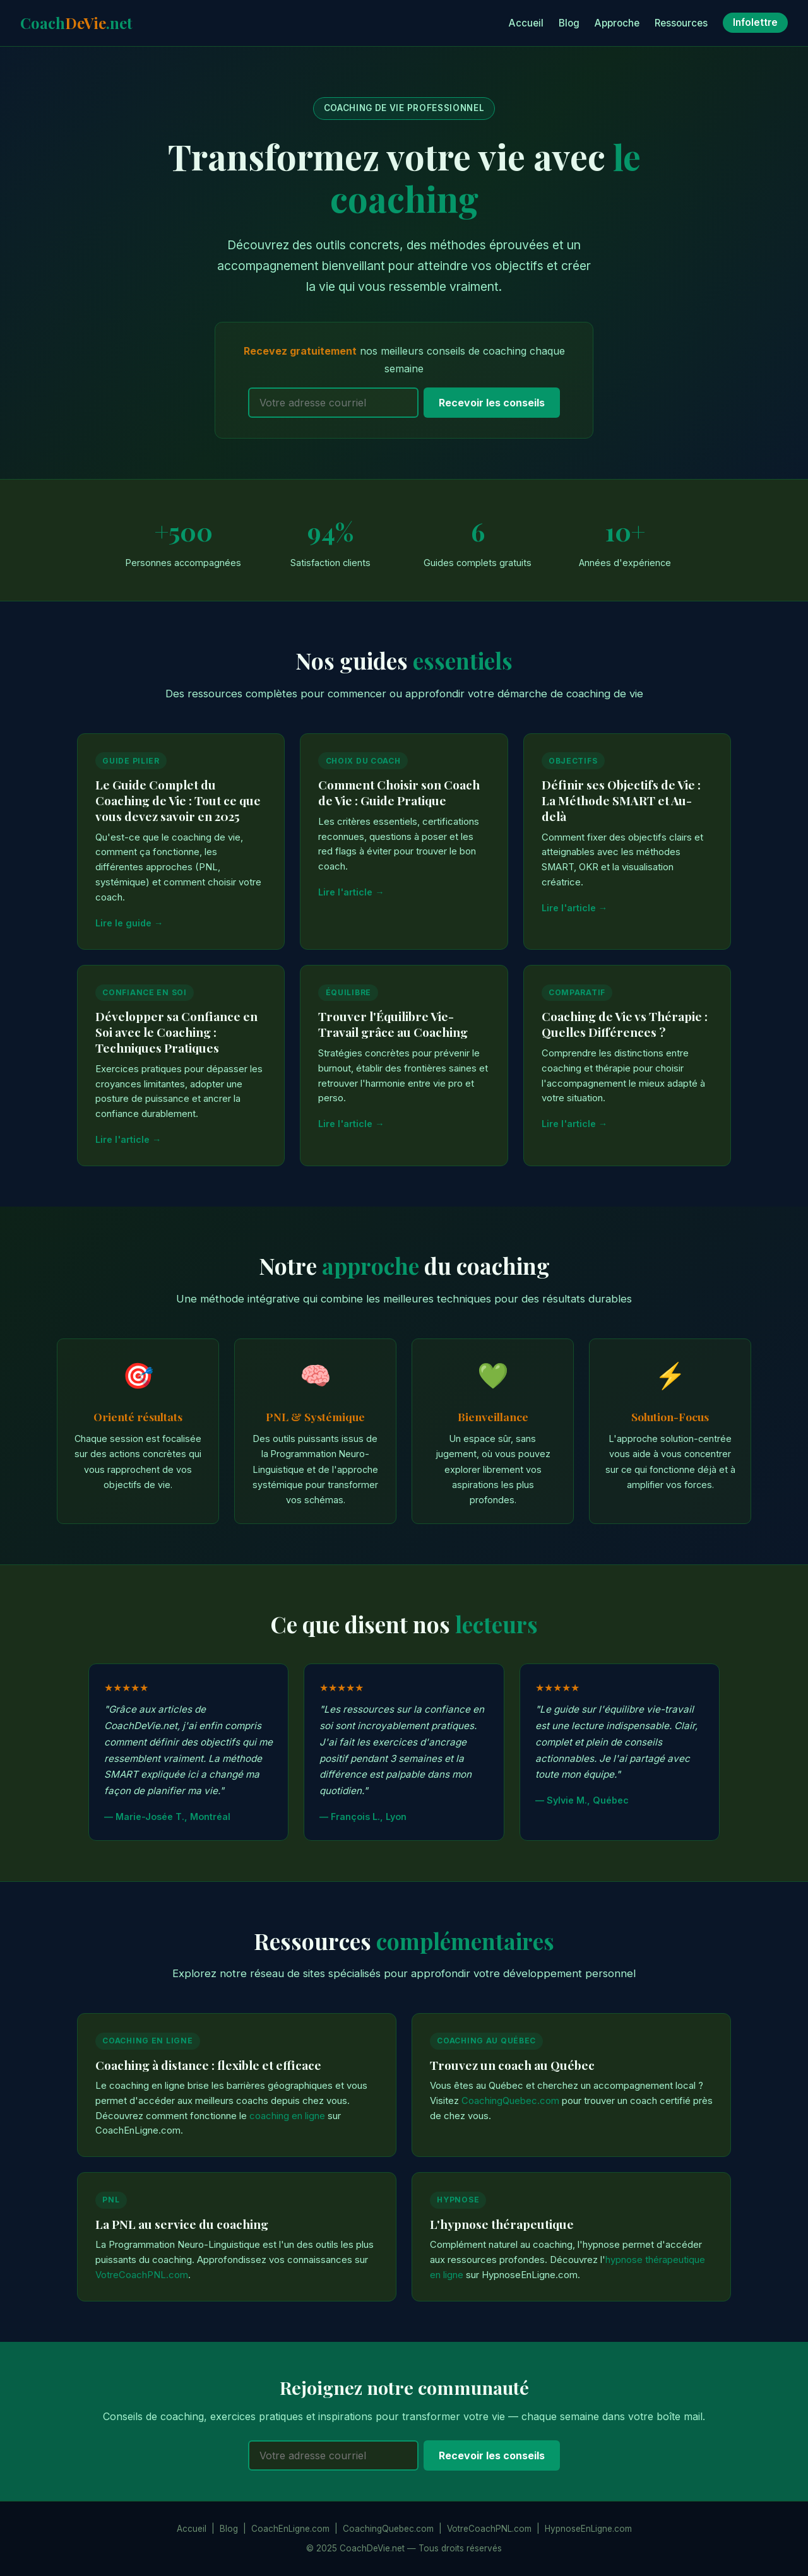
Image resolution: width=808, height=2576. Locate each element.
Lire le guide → (129, 923)
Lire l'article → (351, 892)
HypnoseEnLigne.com (588, 2529)
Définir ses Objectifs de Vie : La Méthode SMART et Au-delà (621, 800)
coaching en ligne (287, 2116)
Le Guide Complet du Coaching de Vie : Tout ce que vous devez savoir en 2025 (178, 800)
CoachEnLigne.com (290, 2529)
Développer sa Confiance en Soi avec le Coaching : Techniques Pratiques (176, 1032)
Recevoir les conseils (492, 402)
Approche (617, 23)
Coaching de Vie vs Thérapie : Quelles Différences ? (625, 1024)
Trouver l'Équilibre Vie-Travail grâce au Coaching (393, 1024)
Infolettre (755, 23)
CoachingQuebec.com (510, 2100)
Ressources (681, 23)
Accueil (526, 23)
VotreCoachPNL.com (141, 2275)
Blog (569, 23)
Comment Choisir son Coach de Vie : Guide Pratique (399, 792)
